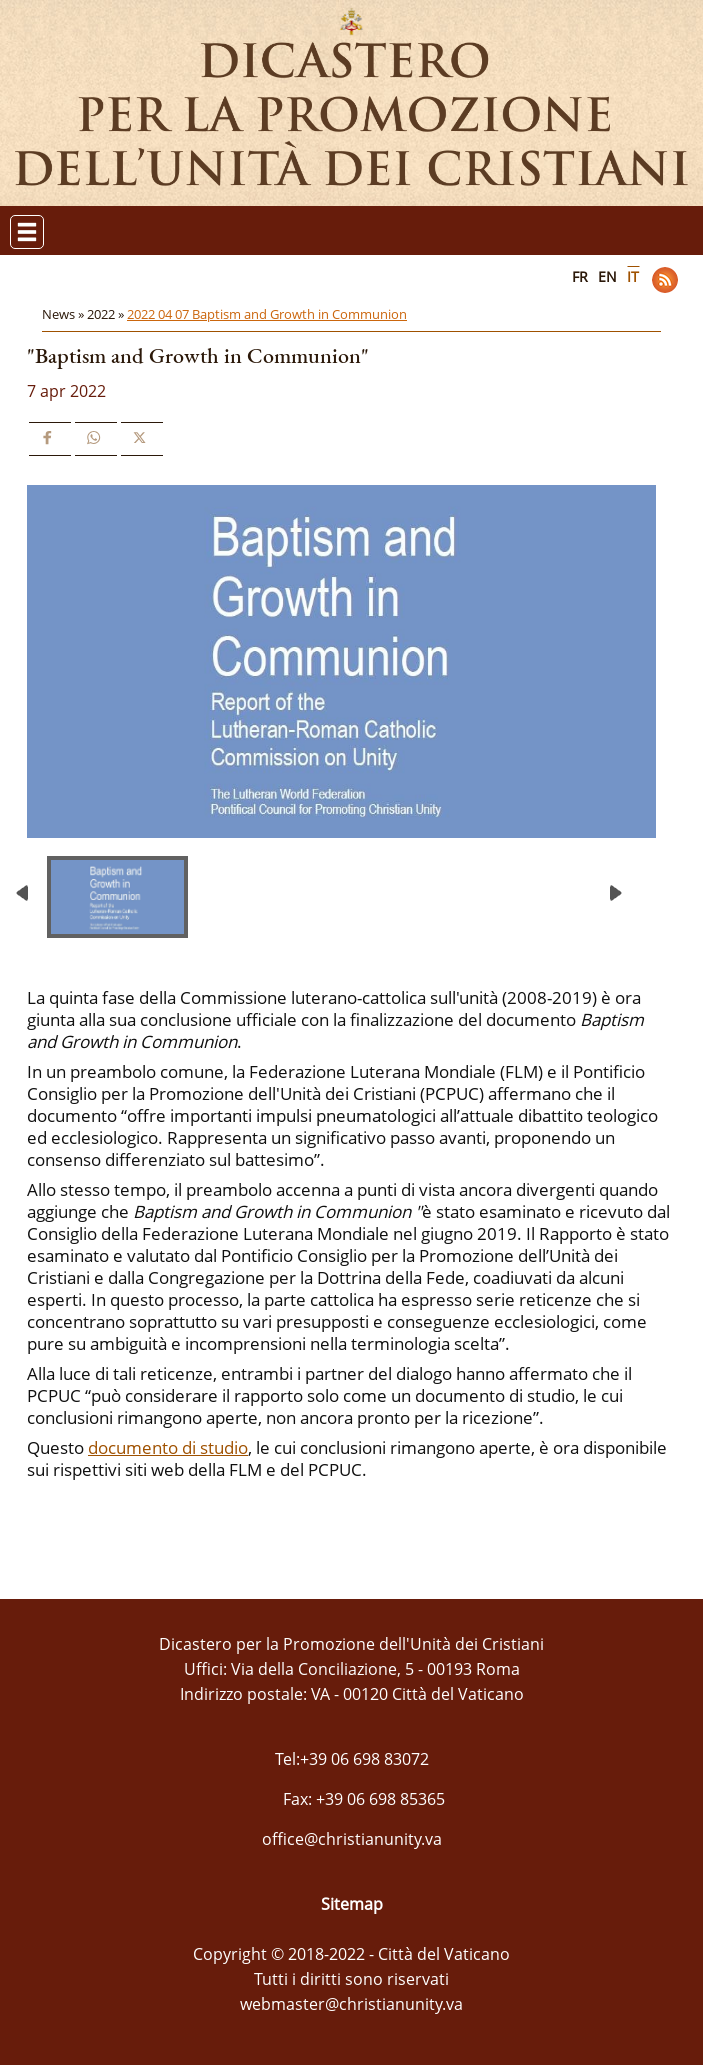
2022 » (107, 314)
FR (580, 276)
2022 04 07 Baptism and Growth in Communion (267, 314)
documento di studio (168, 1447)
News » (64, 314)
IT (633, 276)
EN (607, 276)
